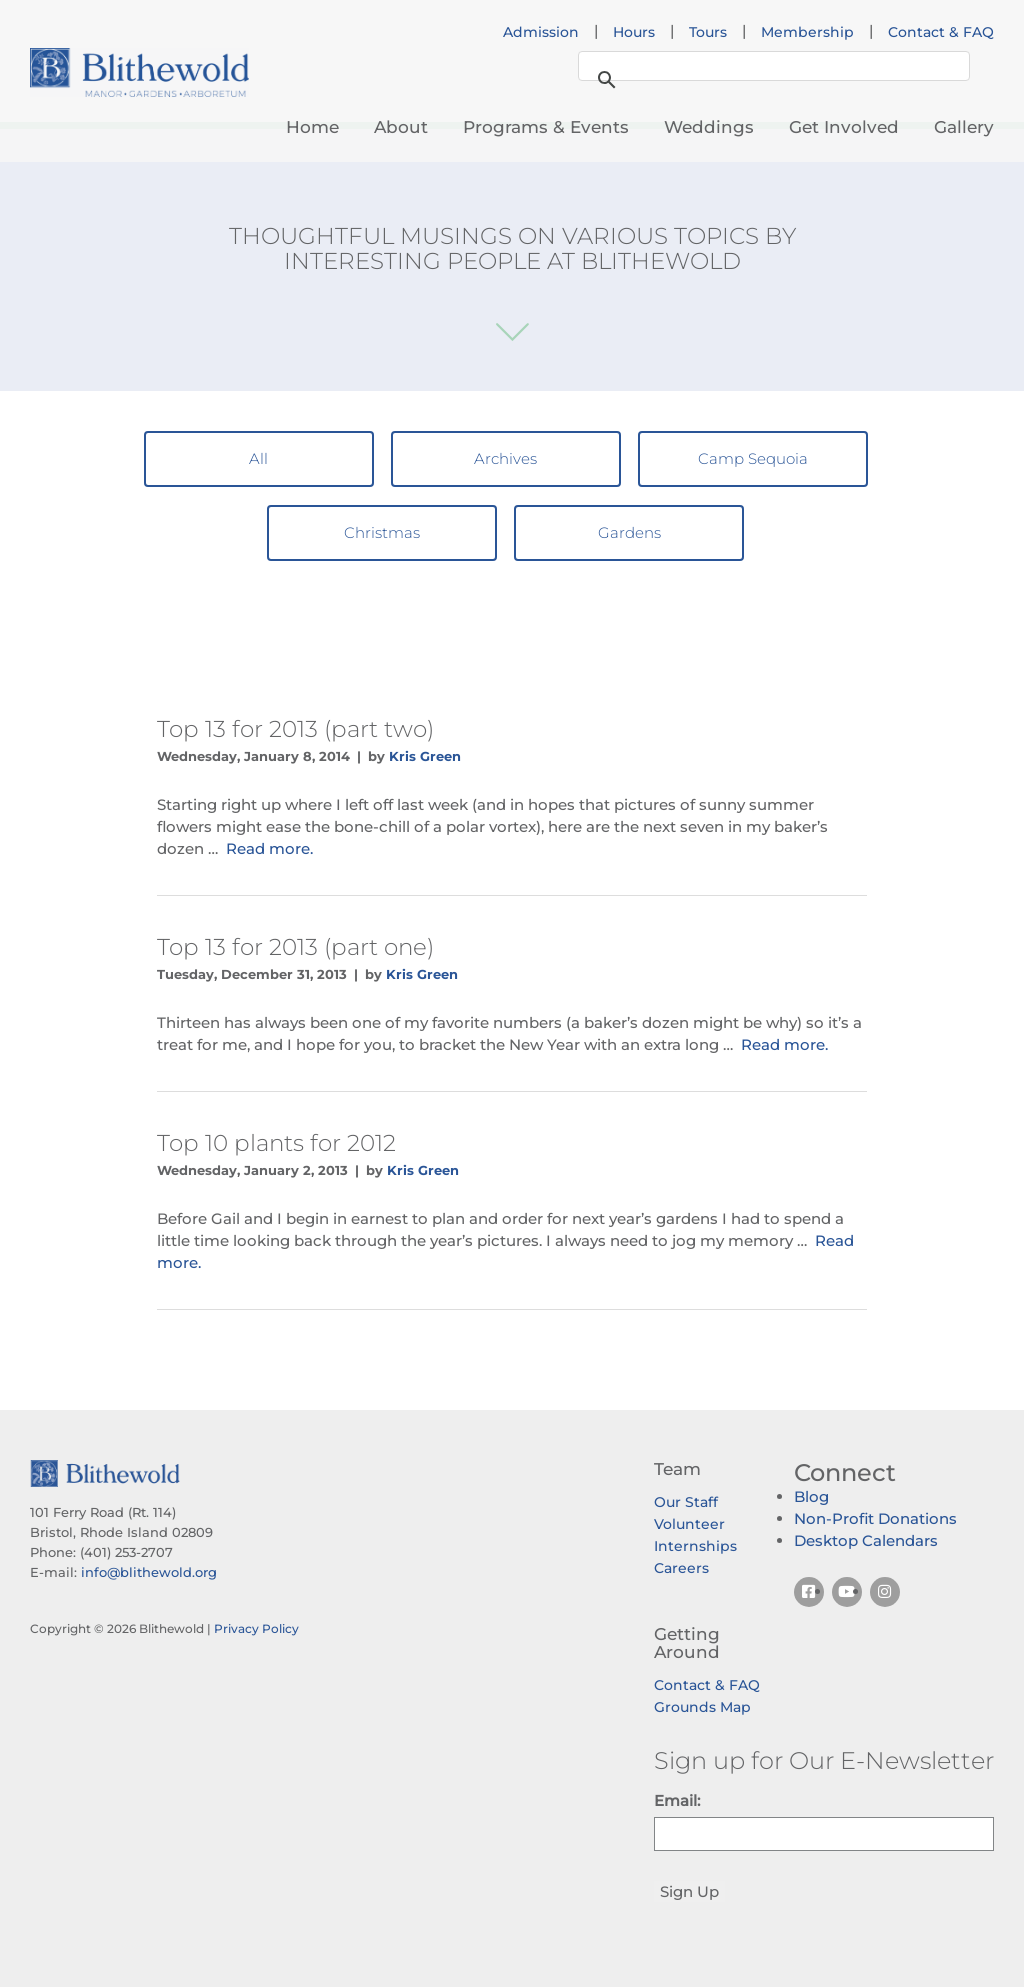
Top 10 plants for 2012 (276, 1143)
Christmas (382, 532)
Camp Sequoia (753, 458)
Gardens (629, 532)
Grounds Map (702, 1707)
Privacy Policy (256, 1628)
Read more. (269, 848)
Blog (811, 1496)
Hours (634, 32)
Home (312, 127)
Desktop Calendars (866, 1540)
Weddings (709, 127)
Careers (681, 1568)
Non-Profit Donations (875, 1518)
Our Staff (686, 1502)
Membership (807, 32)
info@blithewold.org (149, 1572)
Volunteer (689, 1524)
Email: (677, 1800)
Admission (541, 32)
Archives (505, 458)
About (401, 127)
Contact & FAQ (941, 32)
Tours (708, 32)
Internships (695, 1546)
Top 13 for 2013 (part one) (295, 947)
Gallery (964, 127)
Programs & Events (546, 127)
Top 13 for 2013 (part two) (295, 729)
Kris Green (425, 756)
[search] (771, 67)
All (258, 458)
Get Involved (844, 127)
